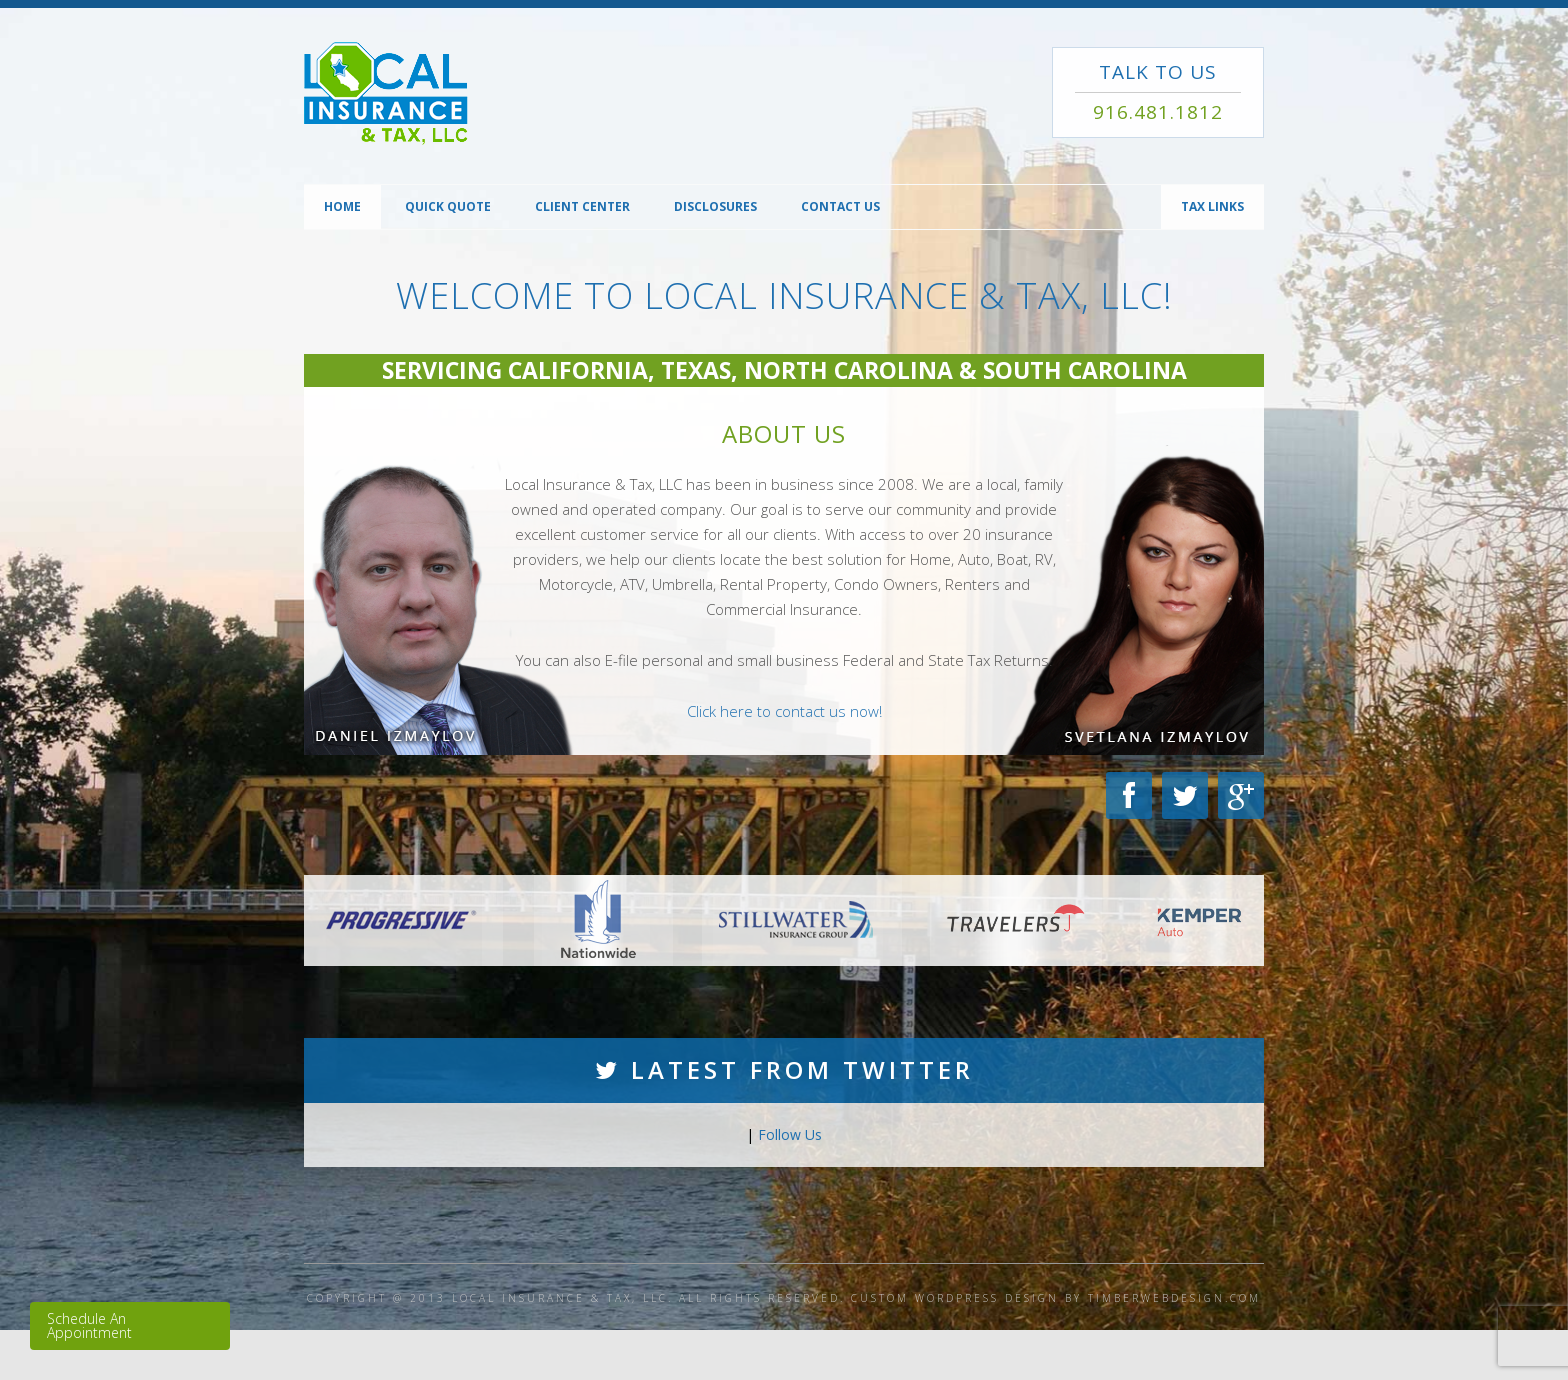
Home (342, 206)
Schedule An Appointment (89, 1325)
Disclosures (715, 206)
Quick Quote (448, 206)
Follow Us (790, 1134)
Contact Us (840, 206)
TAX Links (1212, 206)
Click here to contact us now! (784, 711)
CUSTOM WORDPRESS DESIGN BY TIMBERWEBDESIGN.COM (1056, 1298)
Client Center (582, 206)
